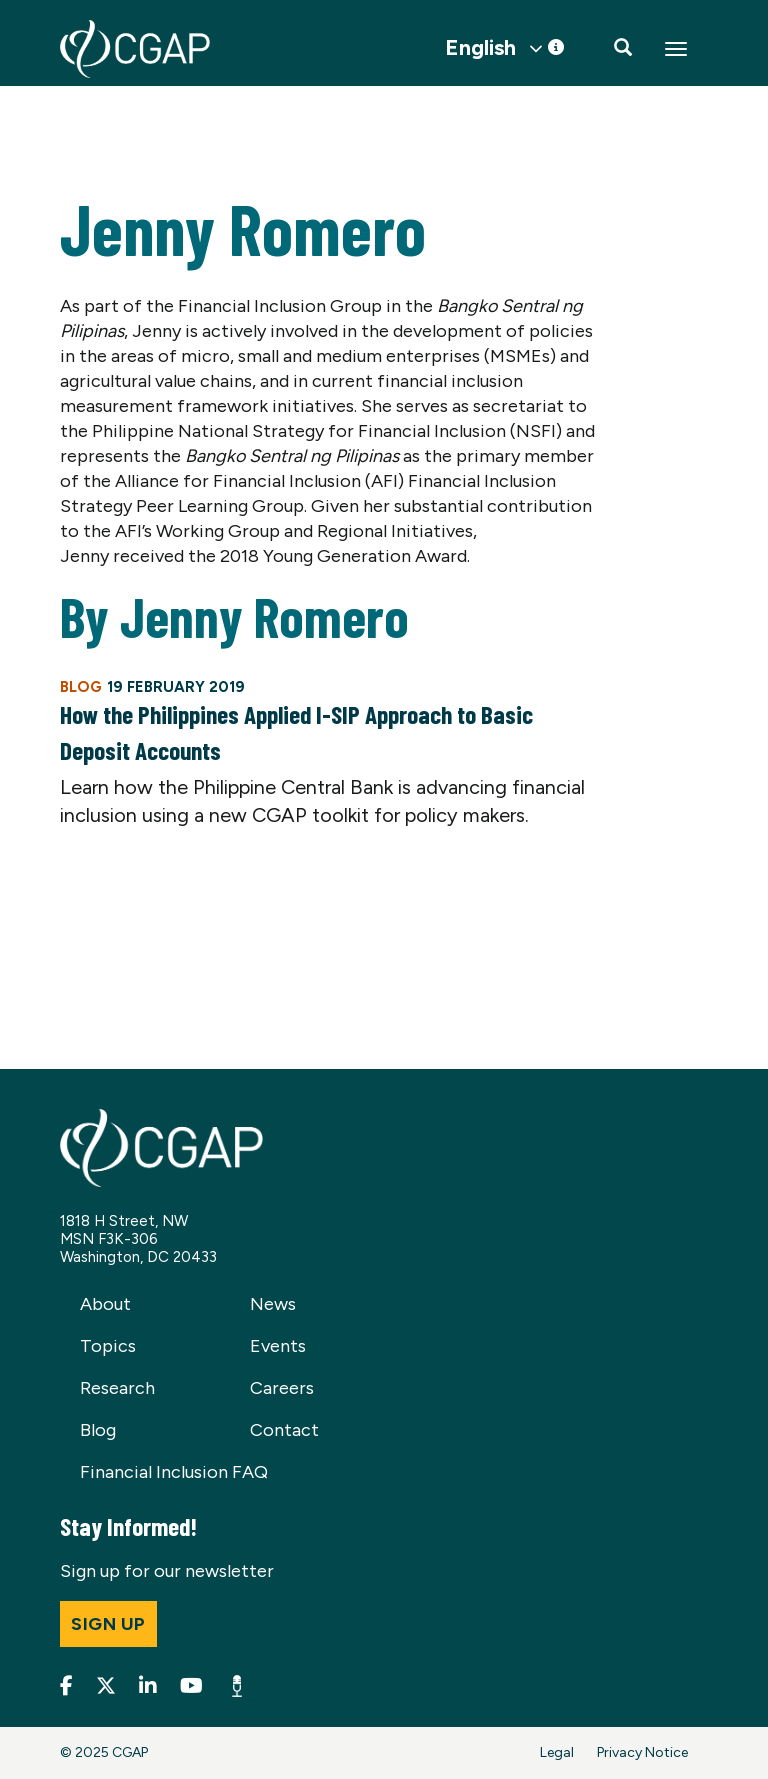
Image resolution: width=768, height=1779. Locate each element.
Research (117, 1388)
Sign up (108, 1624)
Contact (284, 1430)
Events (278, 1346)
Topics (108, 1346)
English (480, 48)
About (105, 1304)
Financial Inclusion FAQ (174, 1472)
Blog (98, 1430)
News (273, 1304)
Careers (282, 1388)
